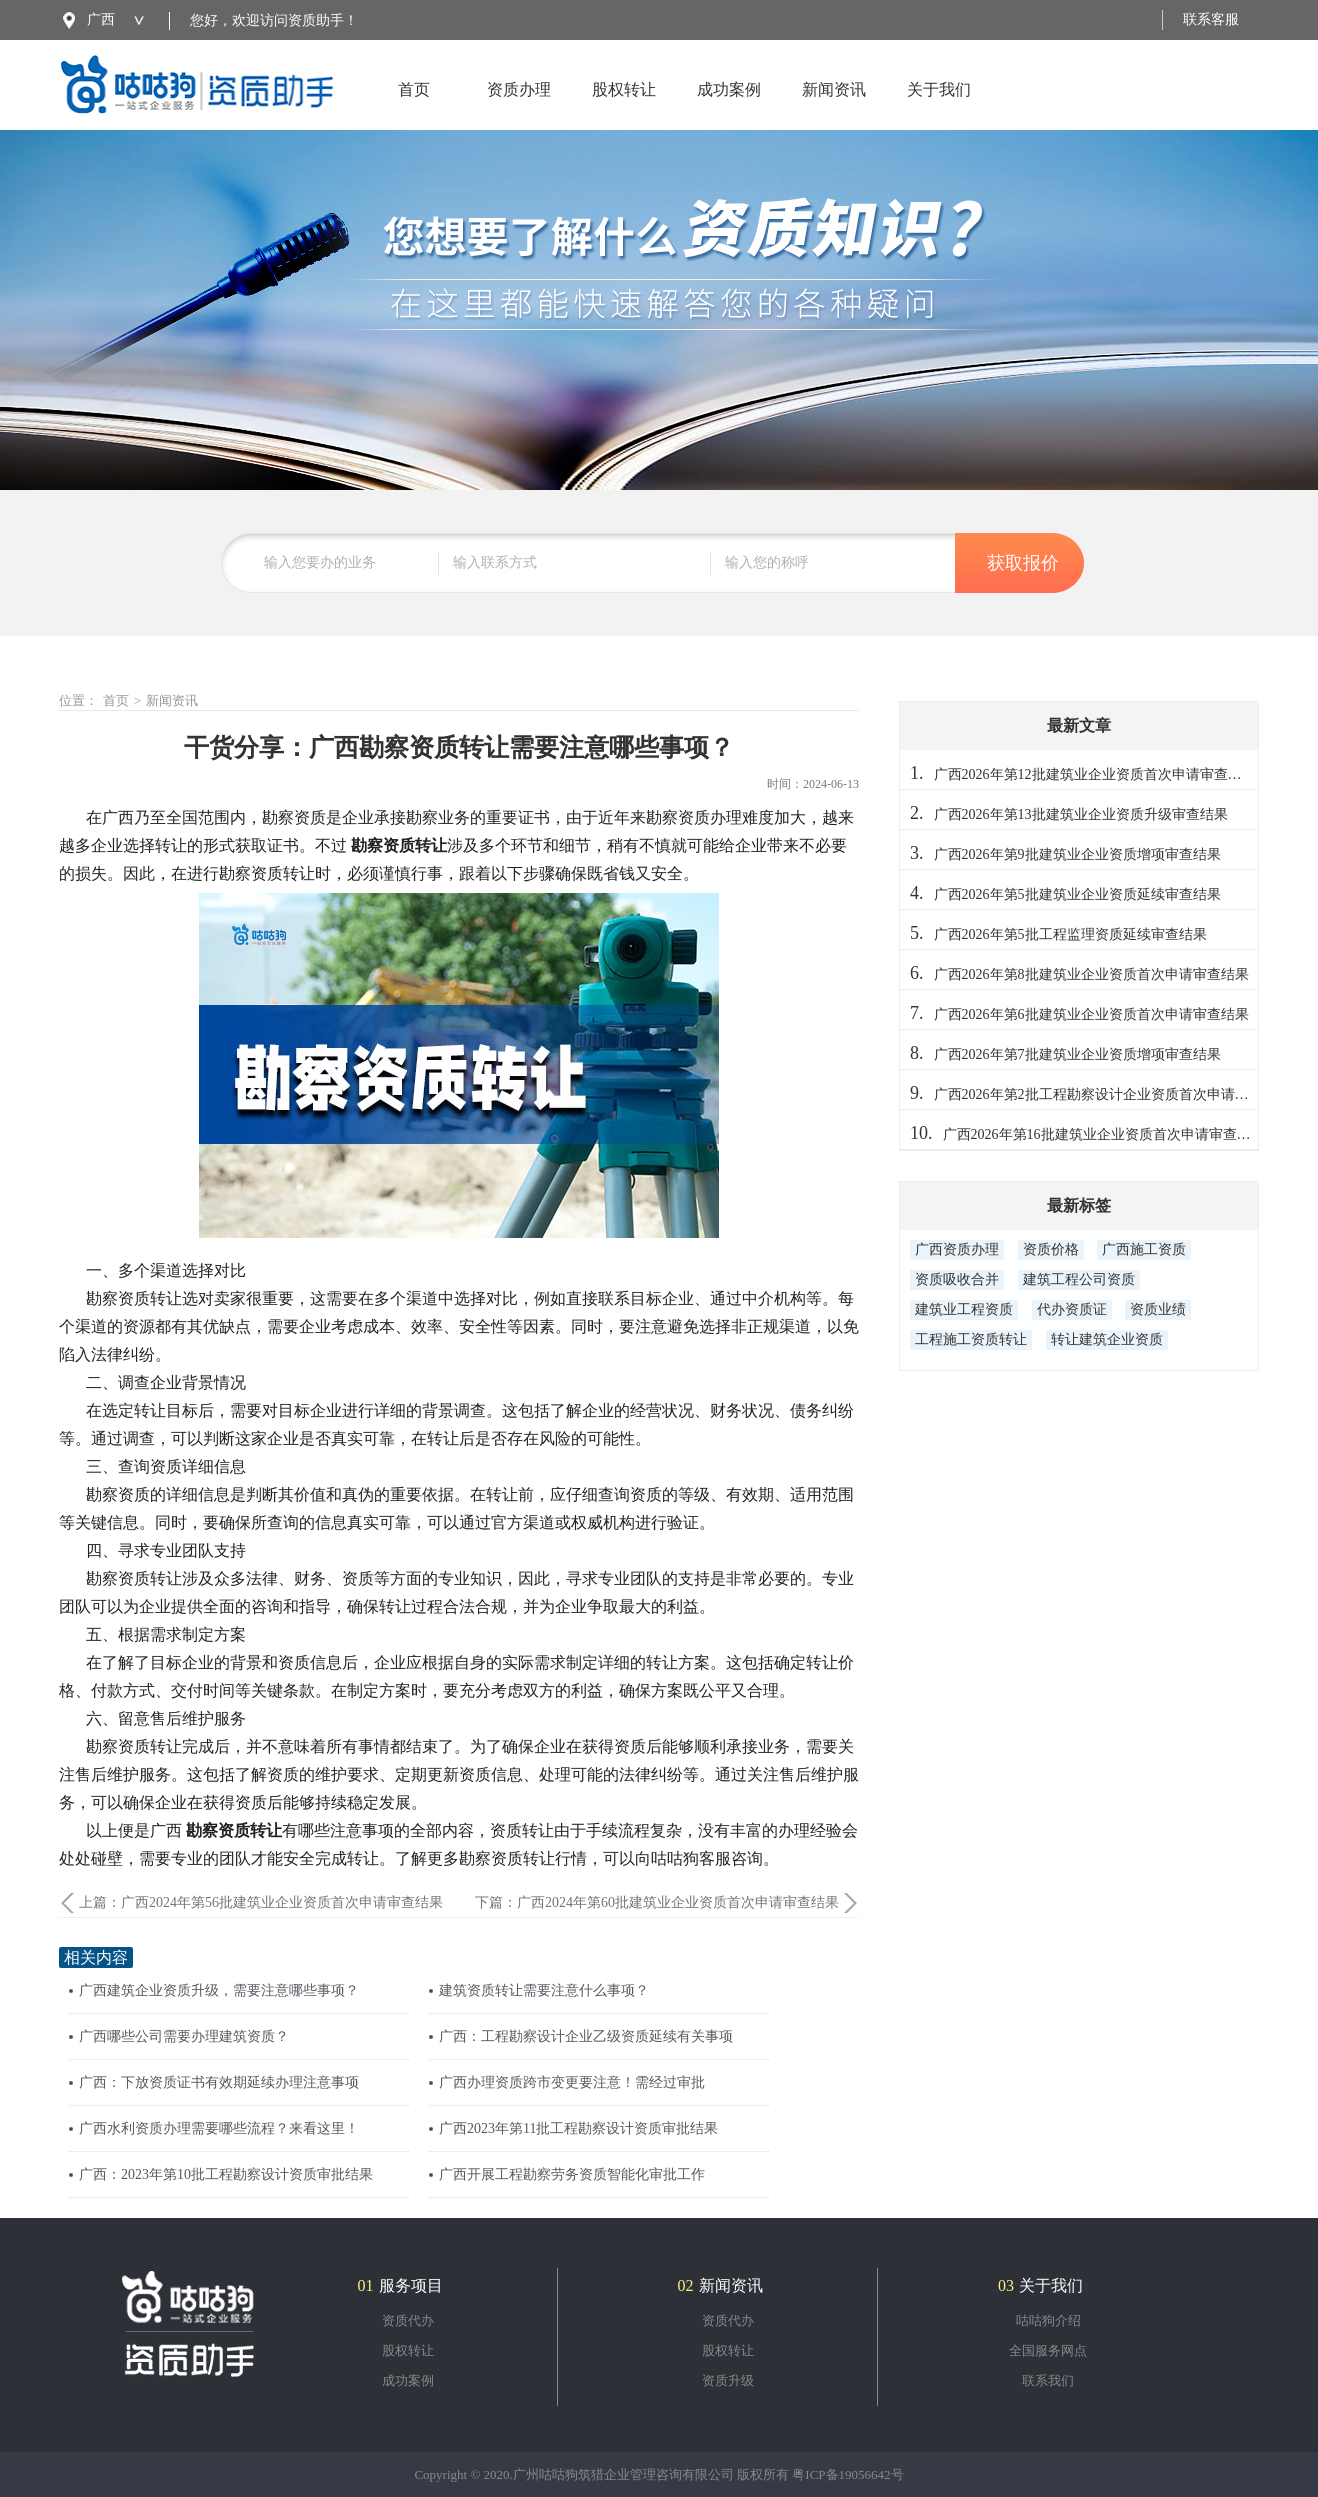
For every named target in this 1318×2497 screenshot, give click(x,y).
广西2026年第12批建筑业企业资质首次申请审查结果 (1095, 774)
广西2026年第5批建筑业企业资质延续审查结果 (1077, 894)
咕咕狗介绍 (1048, 2320)
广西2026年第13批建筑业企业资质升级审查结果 (1081, 814)
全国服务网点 (1048, 2350)
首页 (414, 105)
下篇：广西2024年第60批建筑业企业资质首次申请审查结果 (657, 1902)
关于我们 (939, 105)
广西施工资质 (1144, 1249)
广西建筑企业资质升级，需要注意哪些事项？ (219, 1990)
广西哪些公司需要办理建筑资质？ (184, 2036)
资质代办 (408, 2320)
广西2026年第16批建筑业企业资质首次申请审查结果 (1104, 1134)
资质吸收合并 (957, 1279)
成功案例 (729, 105)
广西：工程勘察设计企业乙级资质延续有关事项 (586, 2036)
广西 (101, 19)
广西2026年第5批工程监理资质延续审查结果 (1070, 934)
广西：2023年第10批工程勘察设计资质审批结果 (226, 2174)
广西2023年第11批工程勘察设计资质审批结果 (578, 2128)
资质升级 (728, 2380)
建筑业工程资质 (964, 1309)
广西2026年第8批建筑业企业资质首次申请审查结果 (1091, 974)
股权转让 (624, 105)
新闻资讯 (834, 105)
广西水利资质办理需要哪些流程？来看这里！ (219, 2128)
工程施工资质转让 (971, 1339)
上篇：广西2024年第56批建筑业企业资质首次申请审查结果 (261, 1902)
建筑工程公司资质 (1079, 1279)
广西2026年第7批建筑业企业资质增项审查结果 (1077, 1054)
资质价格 (1051, 1249)
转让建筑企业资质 (1107, 1339)
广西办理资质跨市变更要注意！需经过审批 (572, 2082)
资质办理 (519, 105)
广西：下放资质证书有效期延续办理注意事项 (219, 2082)
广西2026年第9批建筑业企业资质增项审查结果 (1077, 854)
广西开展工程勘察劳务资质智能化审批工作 (572, 2174)
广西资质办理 (957, 1249)
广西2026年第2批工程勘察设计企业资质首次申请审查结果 (1112, 1094)
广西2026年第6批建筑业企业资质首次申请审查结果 (1091, 1014)
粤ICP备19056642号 (847, 2474)
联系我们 (1048, 2380)
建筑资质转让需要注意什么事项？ (544, 1990)
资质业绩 (1158, 1309)
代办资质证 (1072, 1309)
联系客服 (1211, 19)
